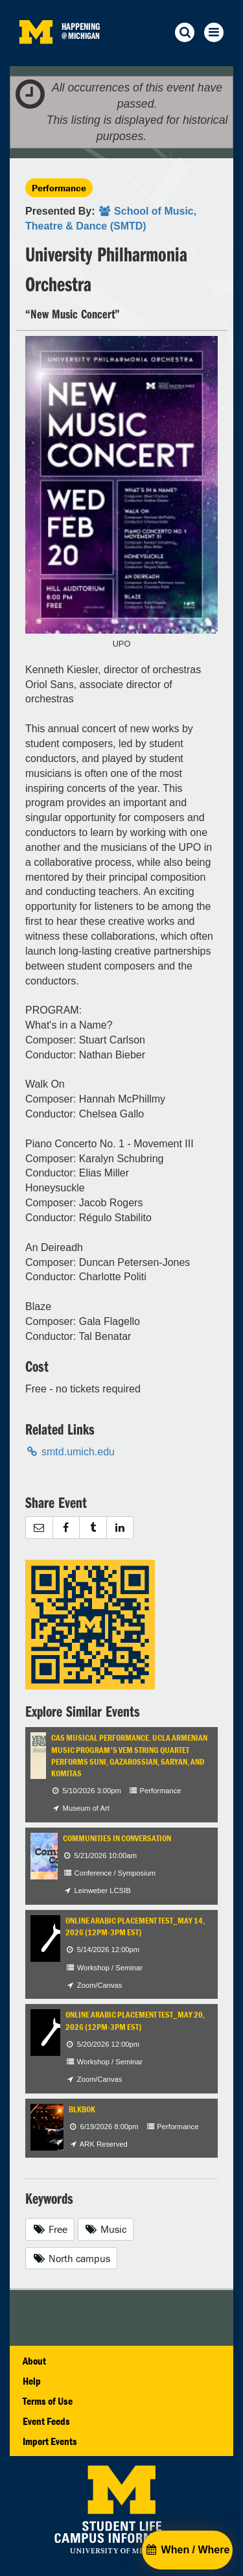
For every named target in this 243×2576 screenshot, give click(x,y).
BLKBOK (82, 2109)
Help (32, 2380)
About (34, 2360)
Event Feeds (46, 2421)
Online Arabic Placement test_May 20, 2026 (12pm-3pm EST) (135, 2020)
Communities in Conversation (117, 1838)
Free (49, 2229)
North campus (71, 2258)
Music (106, 2229)
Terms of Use (48, 2400)
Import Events (50, 2441)
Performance (59, 188)
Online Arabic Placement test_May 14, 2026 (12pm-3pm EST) (135, 1926)
